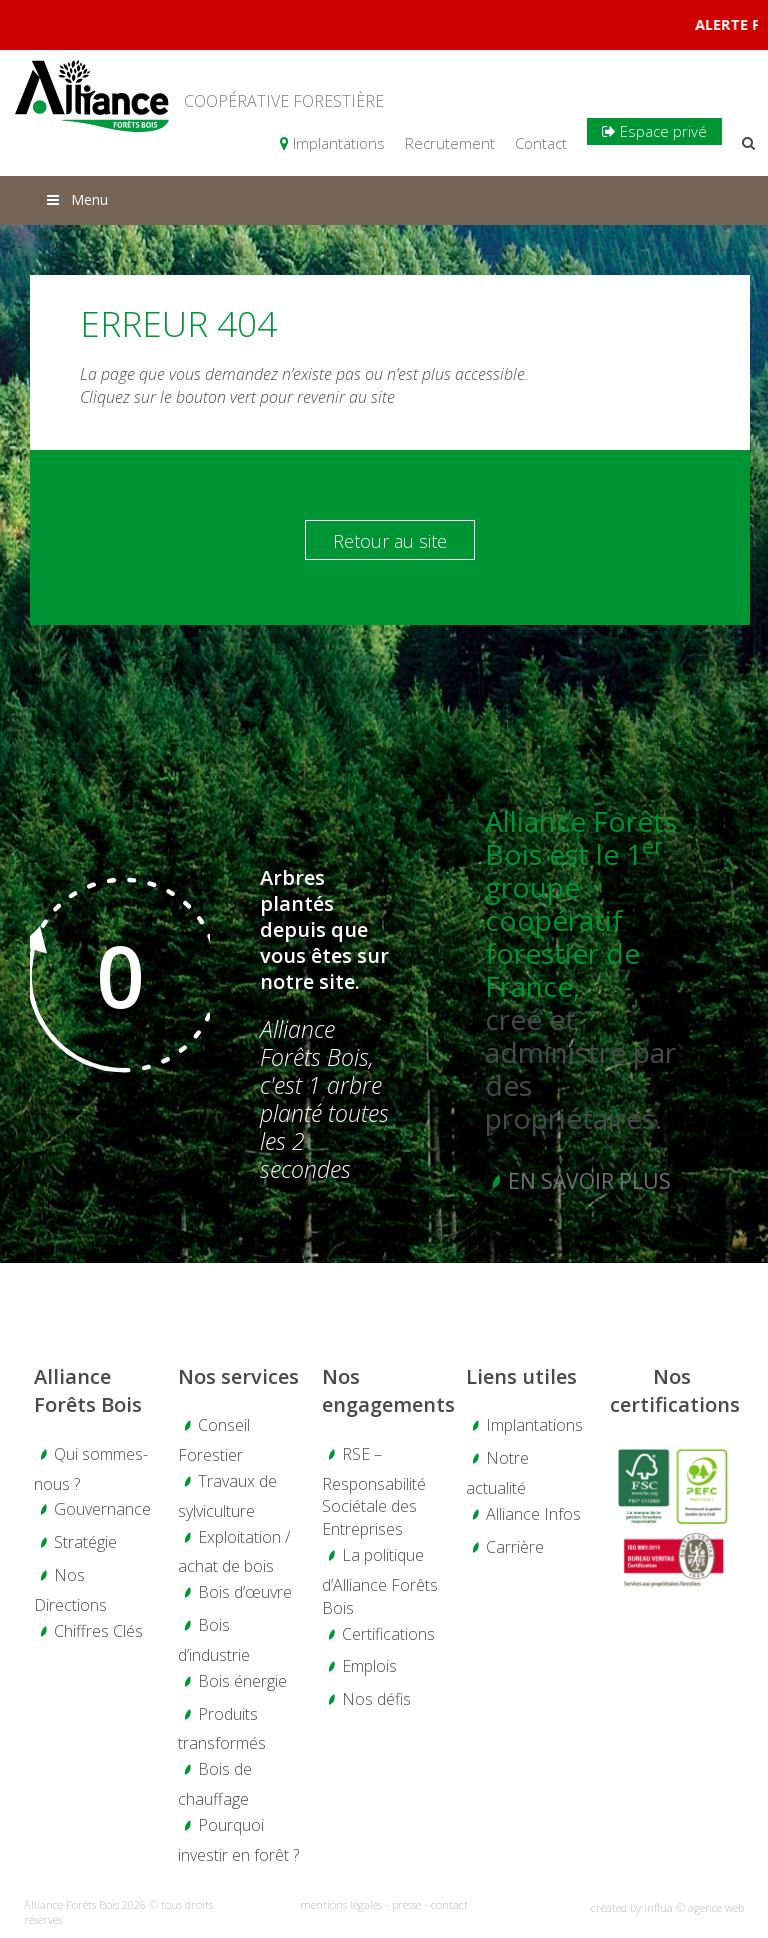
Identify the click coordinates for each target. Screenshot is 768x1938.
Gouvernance (102, 1509)
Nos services (238, 1376)
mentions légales (341, 1904)
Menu (76, 199)
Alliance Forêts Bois (88, 1391)
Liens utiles (521, 1376)
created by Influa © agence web (667, 1907)
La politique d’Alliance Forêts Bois (380, 1581)
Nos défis (376, 1699)
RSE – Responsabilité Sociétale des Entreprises (374, 1492)
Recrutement (450, 143)
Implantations (332, 143)
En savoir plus (589, 1181)
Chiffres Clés (98, 1631)
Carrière (515, 1547)
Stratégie (85, 1542)
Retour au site (390, 541)
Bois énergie (242, 1681)
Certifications (388, 1634)
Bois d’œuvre (245, 1592)
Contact (541, 143)
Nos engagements (384, 1391)
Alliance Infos (533, 1514)
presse (406, 1904)
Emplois (369, 1666)
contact (449, 1904)
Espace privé (654, 131)
